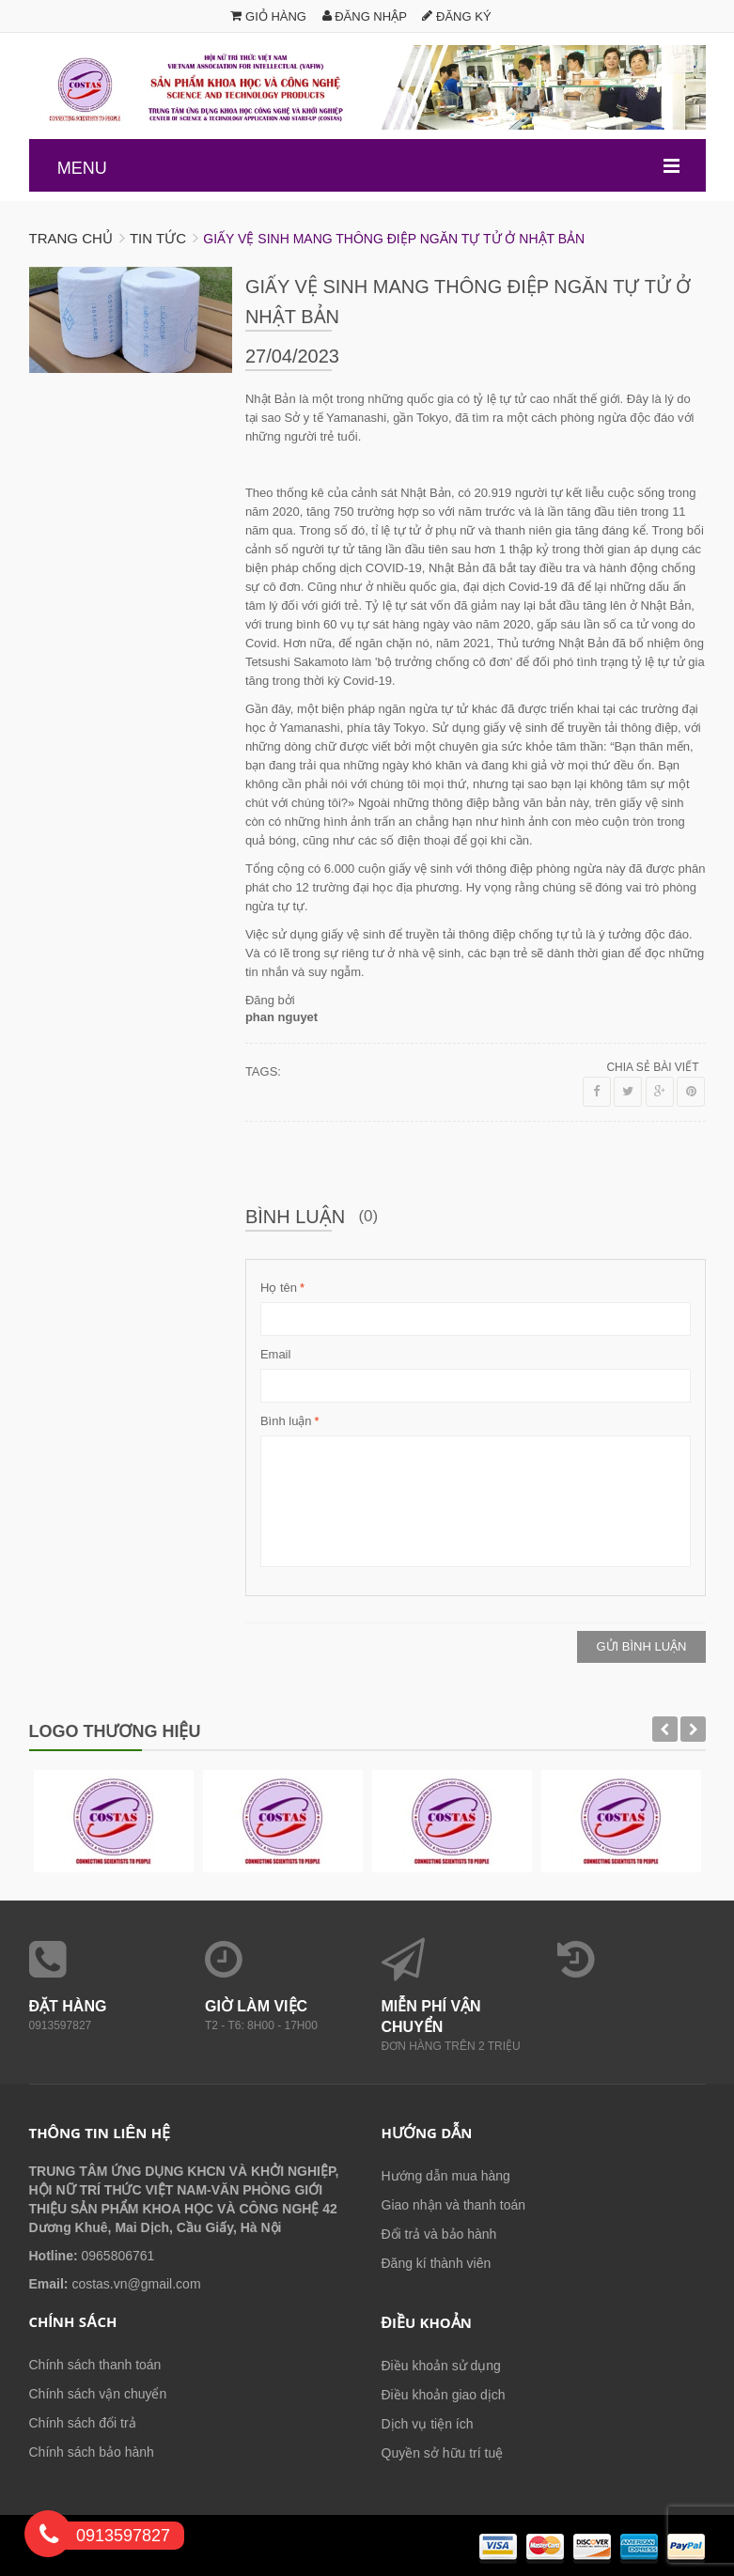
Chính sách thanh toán (95, 2364)
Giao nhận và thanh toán (454, 2204)
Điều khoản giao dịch (444, 2394)
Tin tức (158, 238)
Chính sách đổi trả (82, 2422)
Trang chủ (71, 238)
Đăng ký (456, 16)
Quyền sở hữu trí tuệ (443, 2452)
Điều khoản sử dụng (441, 2365)
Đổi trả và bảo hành (439, 2234)
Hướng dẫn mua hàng (446, 2175)
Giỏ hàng (268, 16)
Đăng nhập (364, 16)
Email (275, 1354)
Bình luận (286, 1421)
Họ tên (278, 1288)
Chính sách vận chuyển (98, 2393)
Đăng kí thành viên (437, 2263)
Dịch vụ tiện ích (428, 2423)
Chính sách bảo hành (91, 2452)
